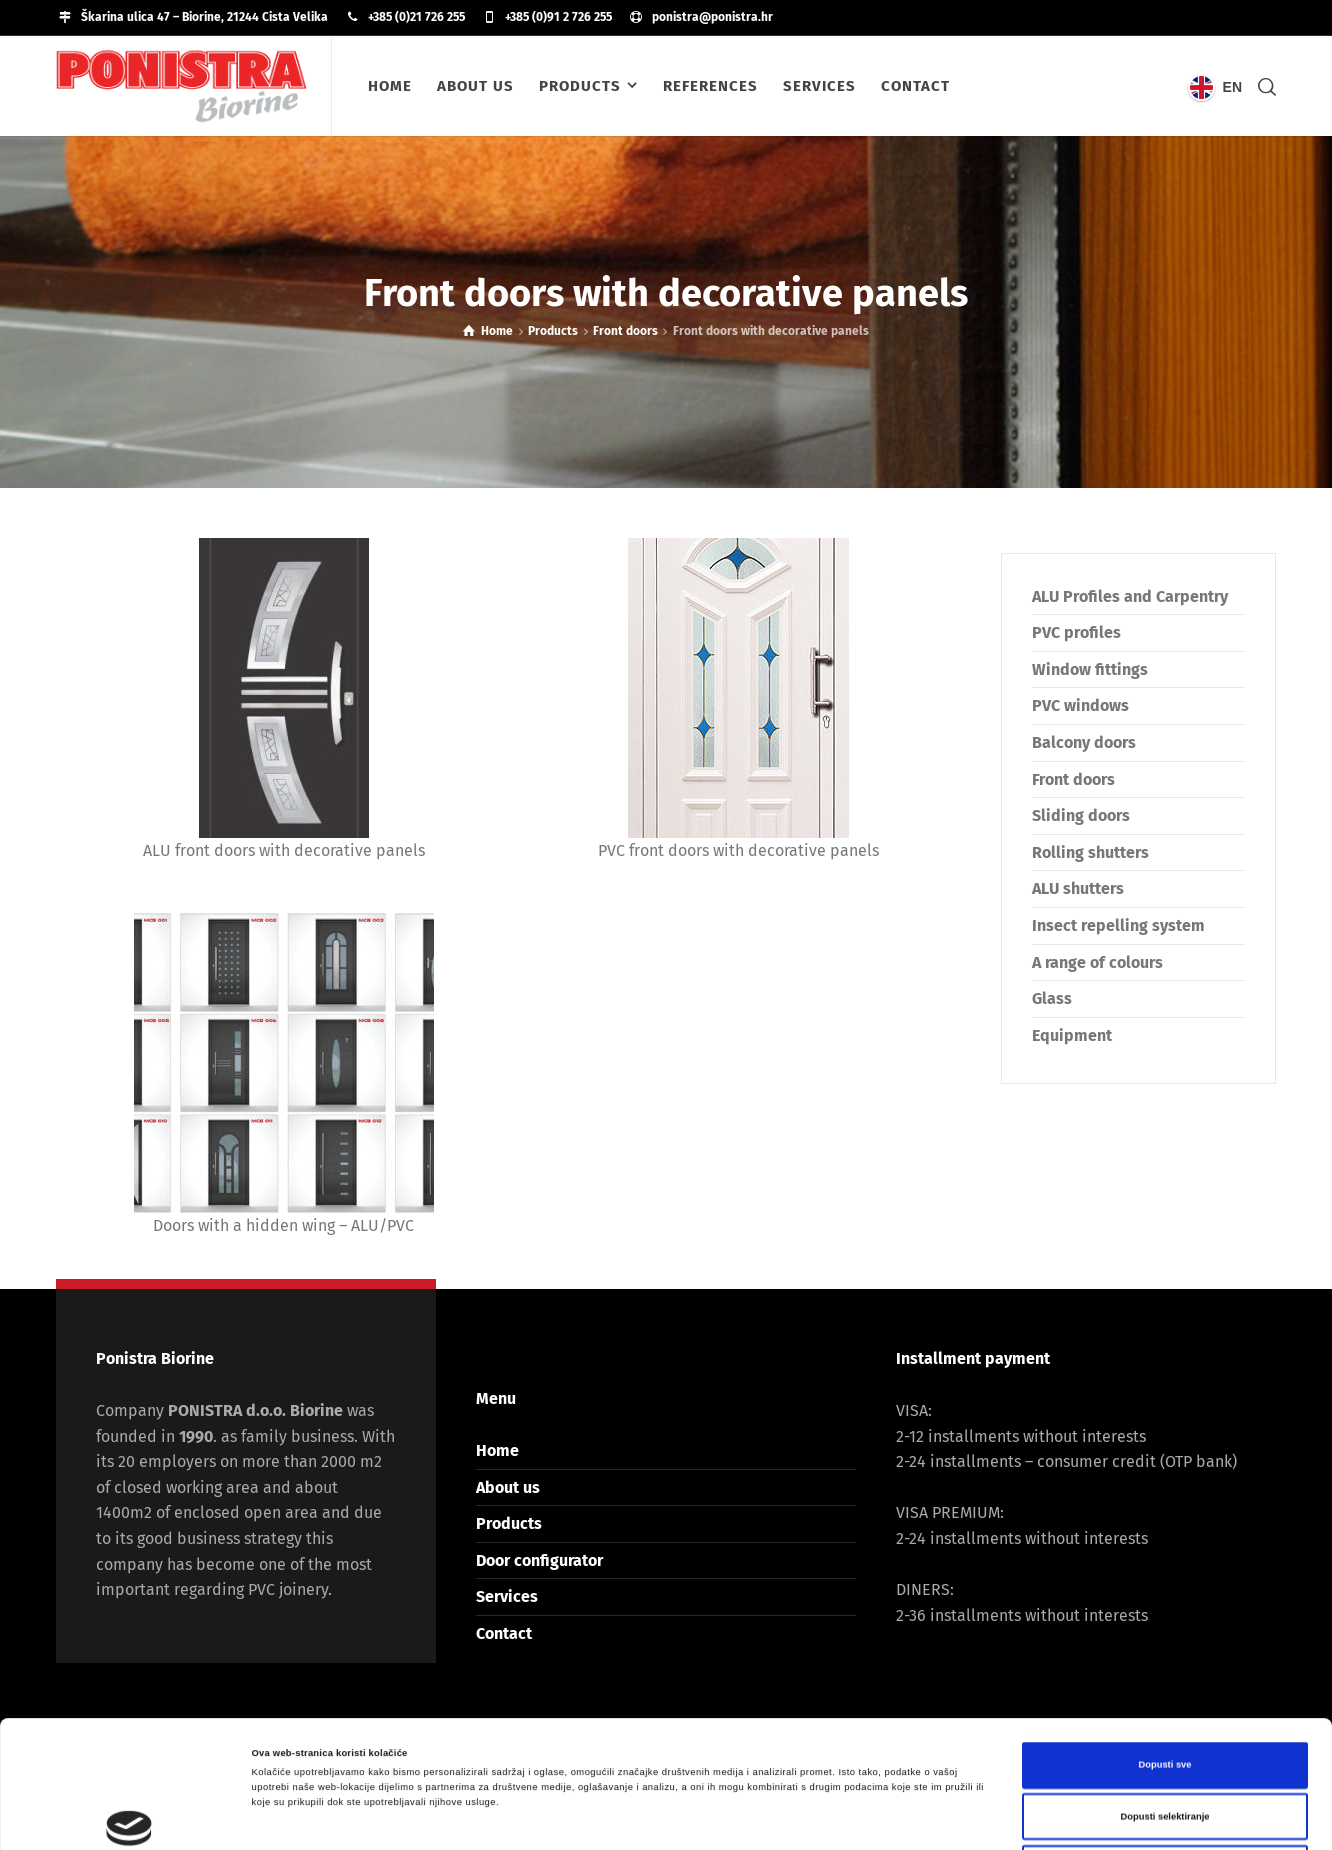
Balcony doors (1084, 742)
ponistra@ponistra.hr (712, 17)
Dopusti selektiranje (1165, 1690)
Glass (1052, 998)
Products (509, 1523)
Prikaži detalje (822, 1817)
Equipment (1072, 1035)
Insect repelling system (1118, 925)
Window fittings (1090, 669)
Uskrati (1165, 1741)
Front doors (1073, 779)
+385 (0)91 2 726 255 (558, 17)
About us (508, 1487)
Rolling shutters (1090, 852)
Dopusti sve (1164, 1638)
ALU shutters (1078, 888)
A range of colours (1097, 962)
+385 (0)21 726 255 (416, 17)
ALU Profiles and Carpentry (1130, 596)
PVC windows (1080, 705)
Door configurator (539, 1560)
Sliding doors (1081, 815)
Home (497, 1450)
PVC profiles (1076, 632)
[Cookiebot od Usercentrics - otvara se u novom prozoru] (129, 1816)
